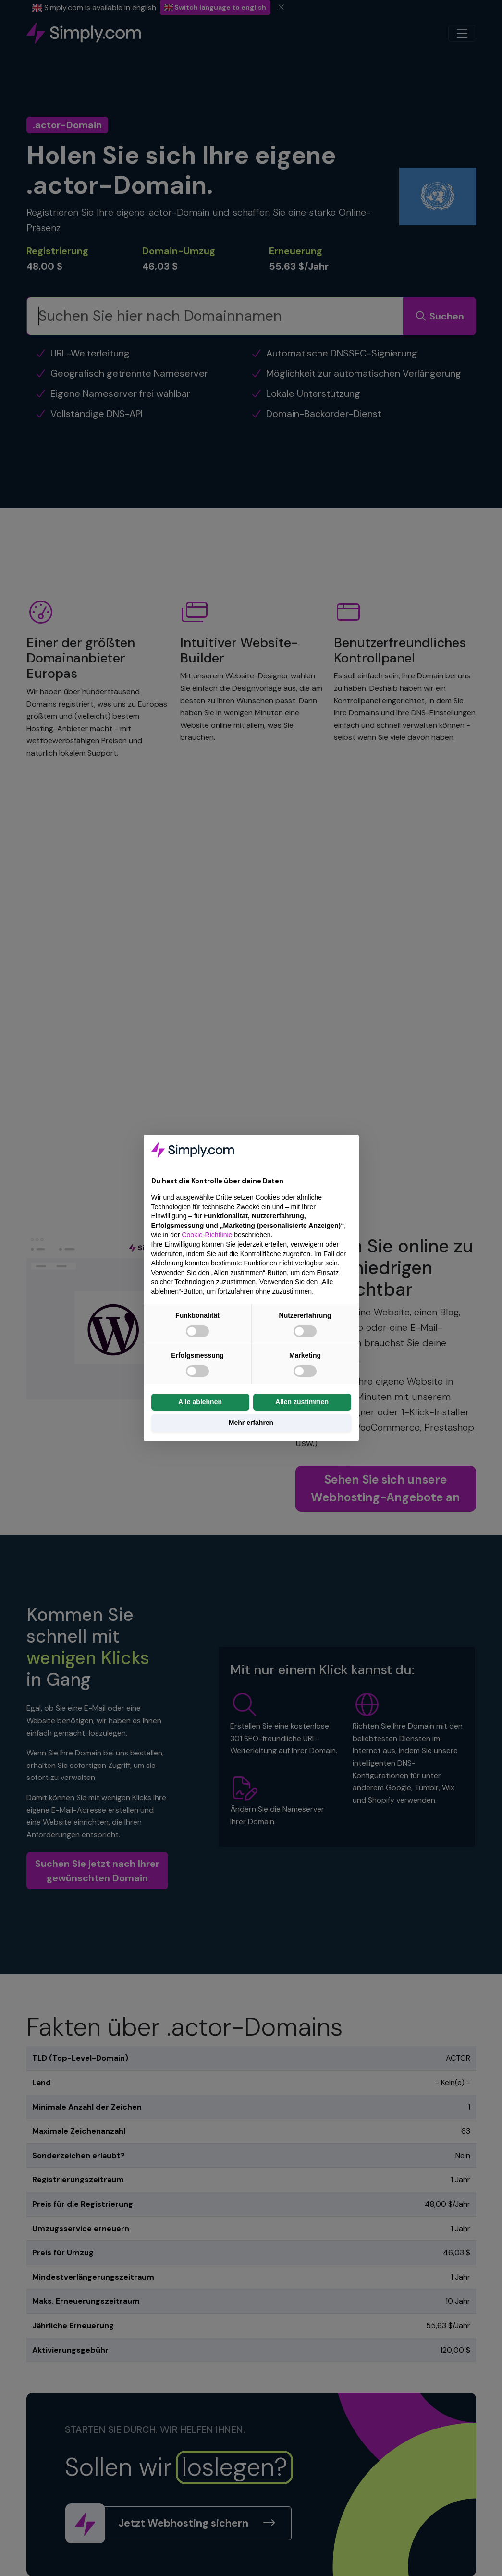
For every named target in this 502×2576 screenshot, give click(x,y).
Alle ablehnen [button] (200, 1402)
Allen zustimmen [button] (302, 1402)
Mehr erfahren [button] (251, 1422)
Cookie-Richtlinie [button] (207, 1235)
